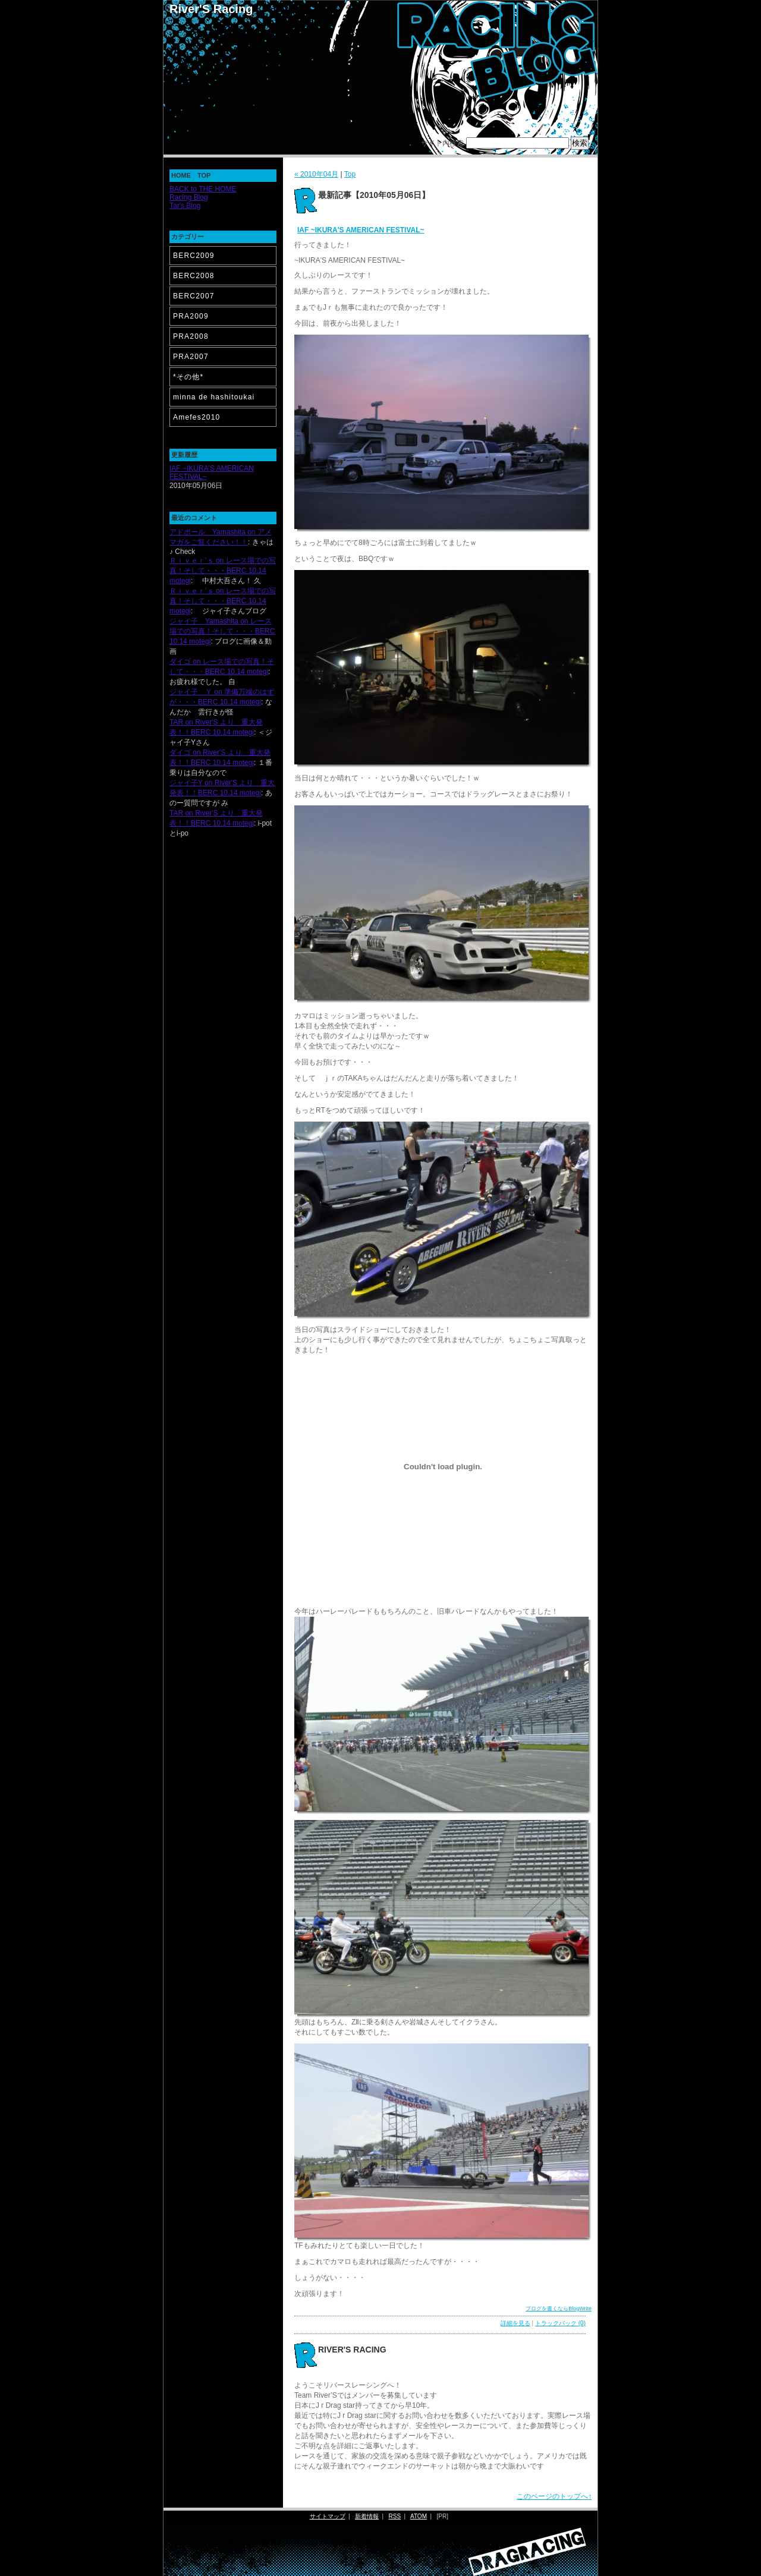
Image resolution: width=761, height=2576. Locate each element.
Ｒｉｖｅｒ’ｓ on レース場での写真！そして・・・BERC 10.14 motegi (222, 570)
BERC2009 (194, 255)
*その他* (188, 377)
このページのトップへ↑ (554, 2496)
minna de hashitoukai (213, 397)
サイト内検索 (442, 143)
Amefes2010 (196, 417)
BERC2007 (194, 296)
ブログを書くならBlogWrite (559, 2309)
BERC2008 (194, 276)
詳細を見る (515, 2323)
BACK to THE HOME (202, 189)
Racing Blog (188, 197)
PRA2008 (191, 336)
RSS (395, 2516)
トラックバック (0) (560, 2323)
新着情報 (367, 2516)
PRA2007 (191, 356)
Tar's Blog (184, 205)
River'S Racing (211, 8)
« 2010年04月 (316, 174)
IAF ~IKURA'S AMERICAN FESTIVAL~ (360, 230)
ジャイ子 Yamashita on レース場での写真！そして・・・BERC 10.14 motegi (222, 631)
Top (350, 174)
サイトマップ (327, 2516)
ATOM (418, 2516)
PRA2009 (191, 316)
